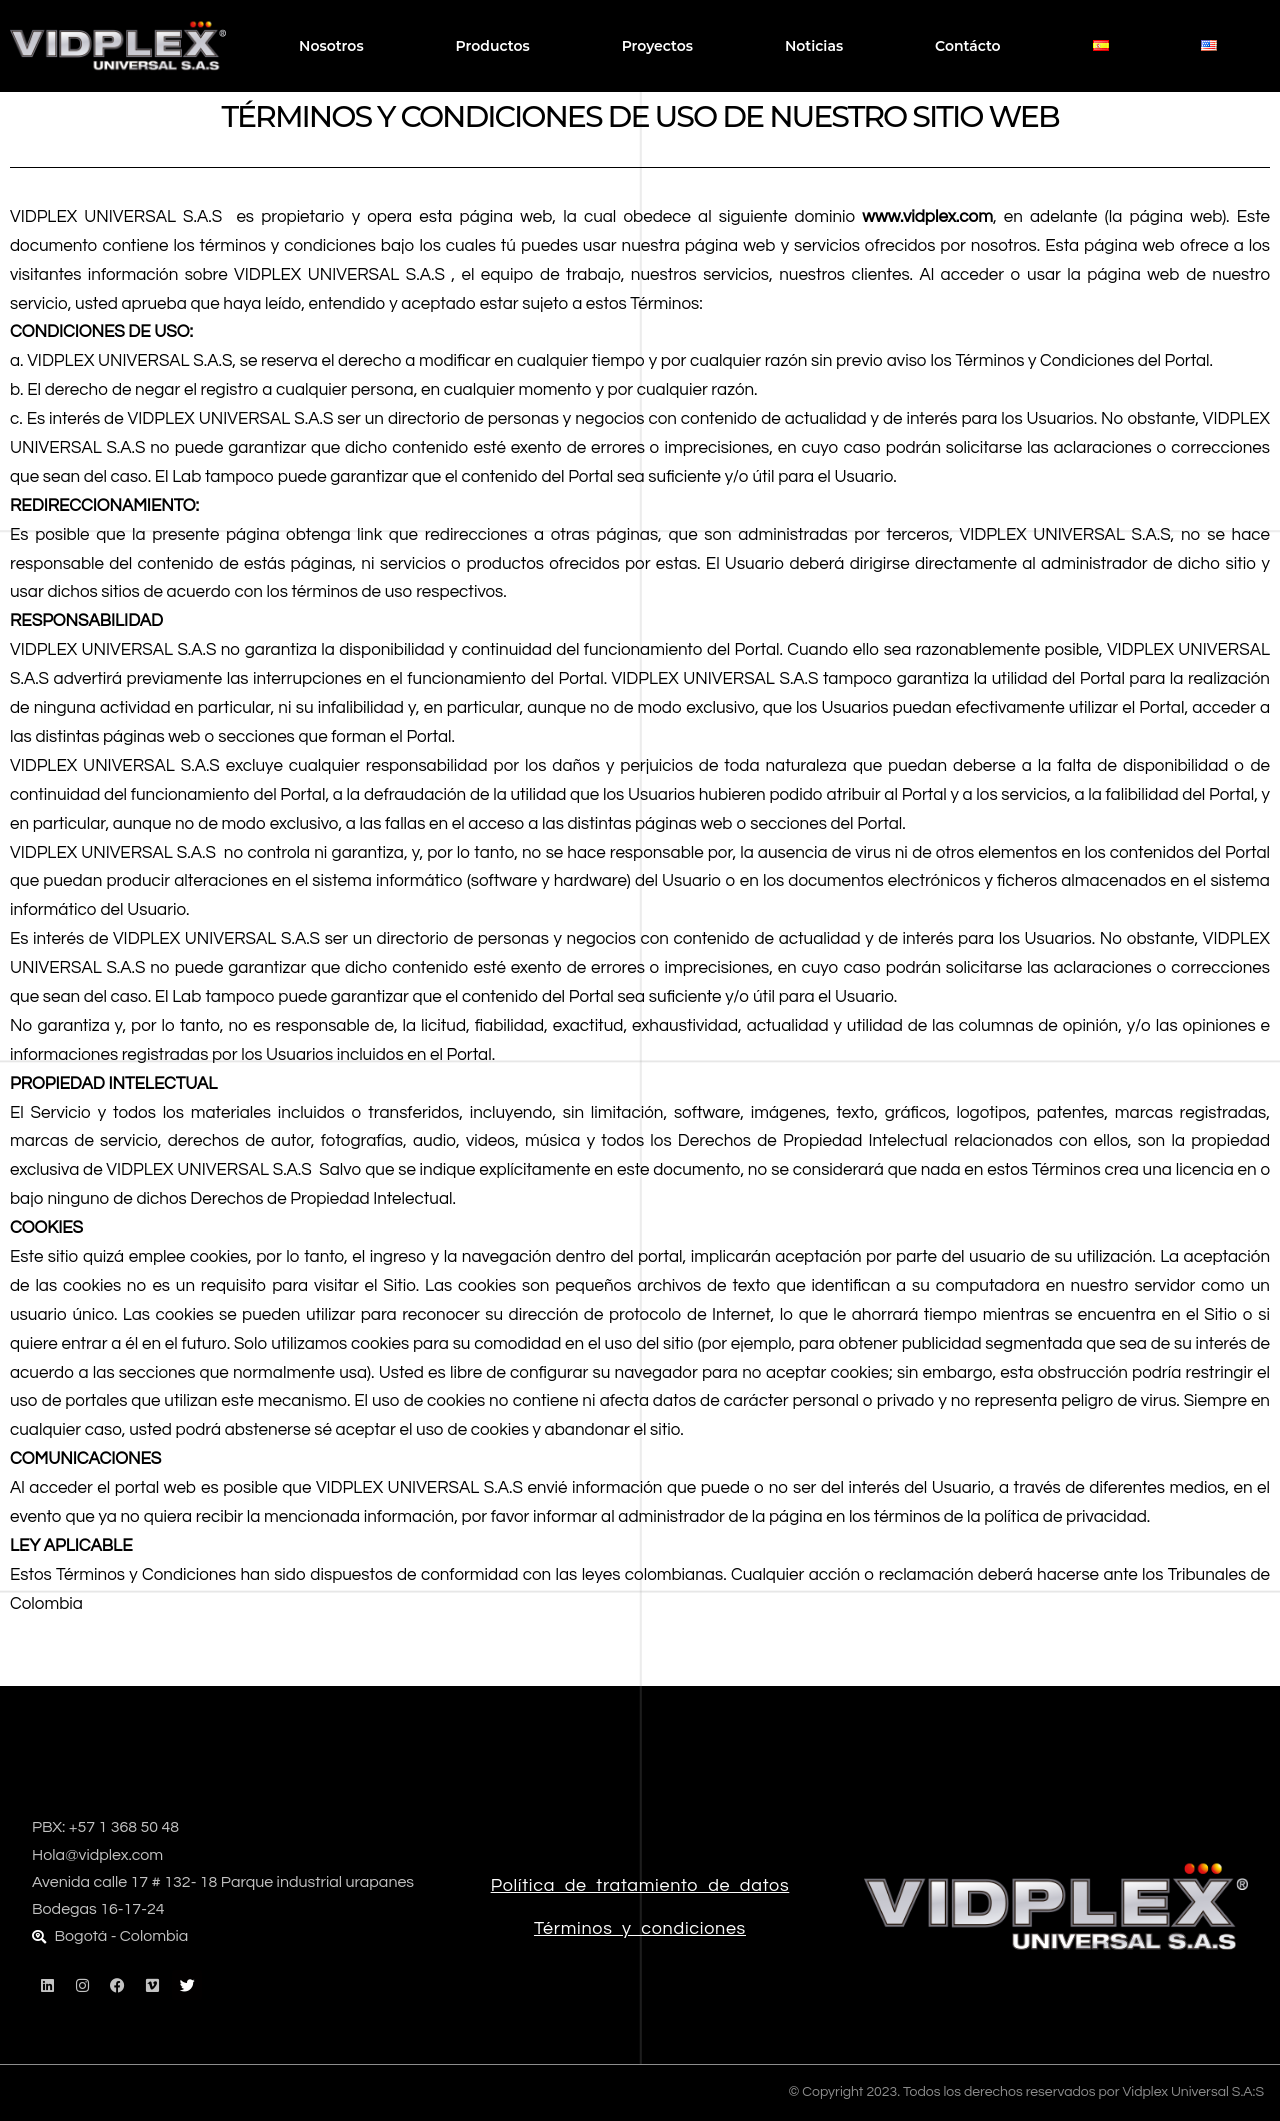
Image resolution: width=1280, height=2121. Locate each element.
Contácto (968, 46)
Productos (493, 46)
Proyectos (657, 46)
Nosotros (331, 46)
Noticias (814, 46)
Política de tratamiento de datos (640, 1885)
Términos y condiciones (640, 1928)
